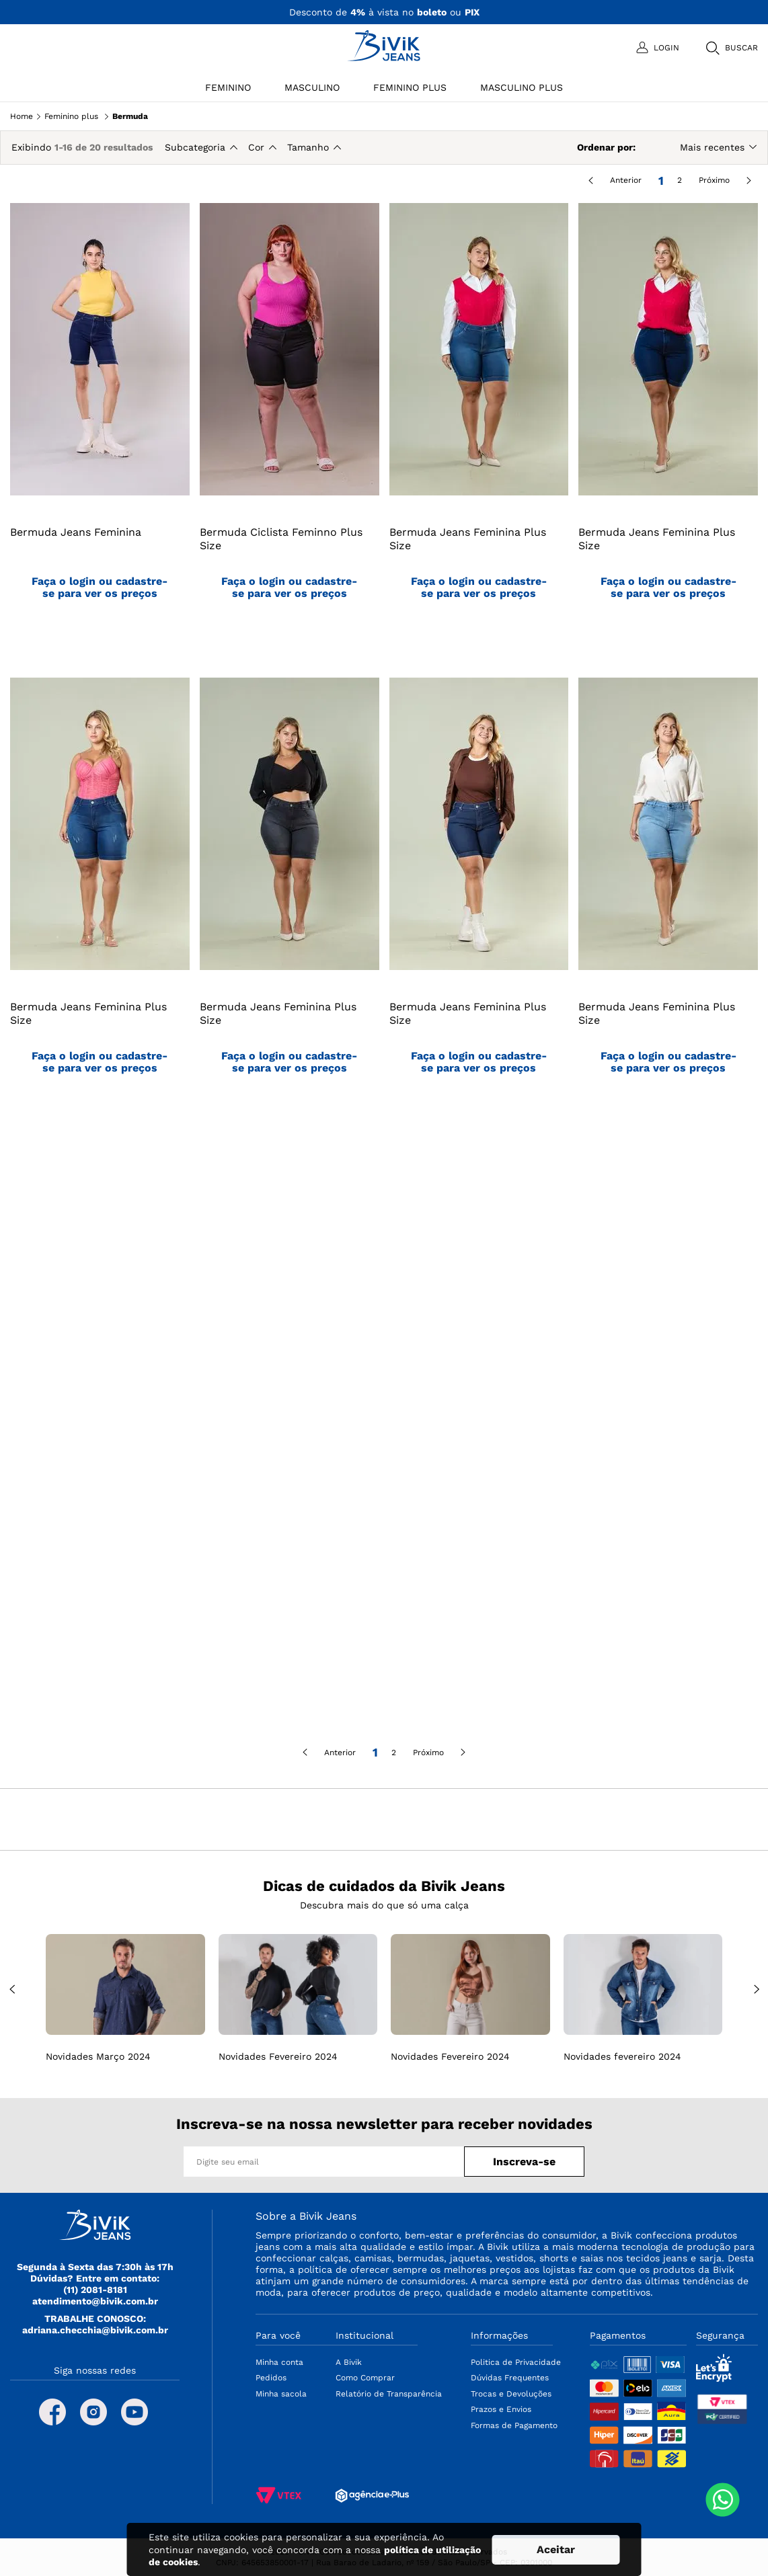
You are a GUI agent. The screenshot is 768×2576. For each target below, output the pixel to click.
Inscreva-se (524, 2161)
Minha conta (279, 2362)
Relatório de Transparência (389, 2394)
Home (21, 116)
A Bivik (349, 2362)
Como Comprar (365, 2377)
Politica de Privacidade (516, 2362)
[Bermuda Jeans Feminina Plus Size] (479, 427)
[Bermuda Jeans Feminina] (100, 427)
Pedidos (271, 2377)
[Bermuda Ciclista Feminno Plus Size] (289, 427)
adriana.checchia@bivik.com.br (95, 2330)
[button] (731, 47)
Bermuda (130, 116)
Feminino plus (71, 116)
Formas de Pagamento (514, 2425)
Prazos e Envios (501, 2409)
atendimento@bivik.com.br (95, 2301)
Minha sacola (281, 2394)
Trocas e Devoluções (511, 2394)
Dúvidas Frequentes (510, 2377)
